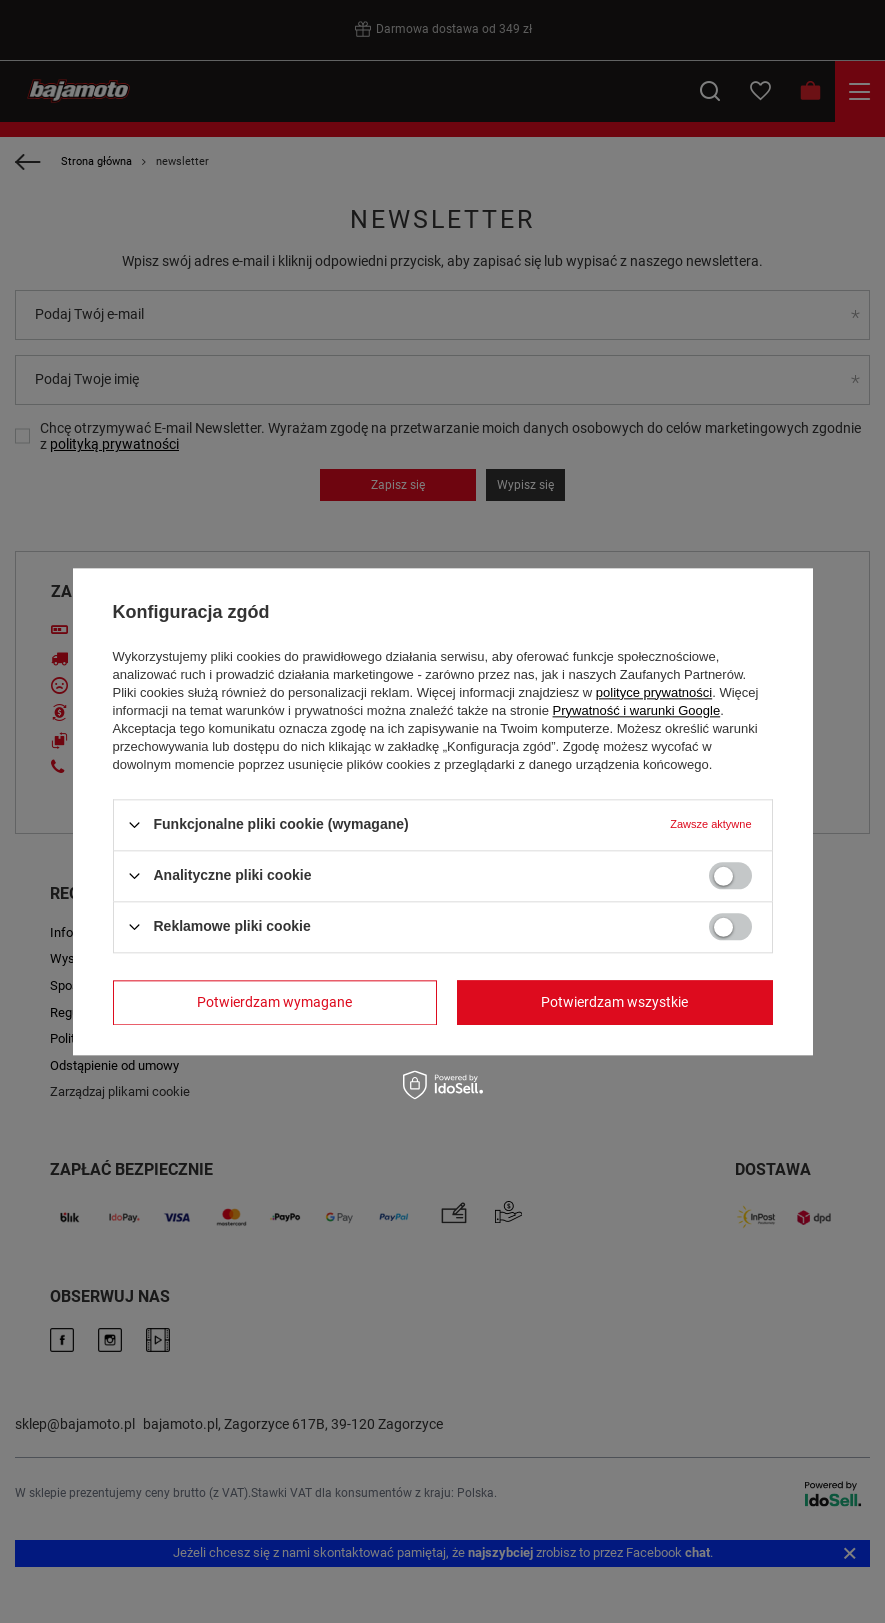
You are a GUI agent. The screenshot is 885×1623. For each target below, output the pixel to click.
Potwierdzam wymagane (274, 1002)
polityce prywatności (654, 692)
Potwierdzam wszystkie (614, 1002)
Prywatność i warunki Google (637, 710)
